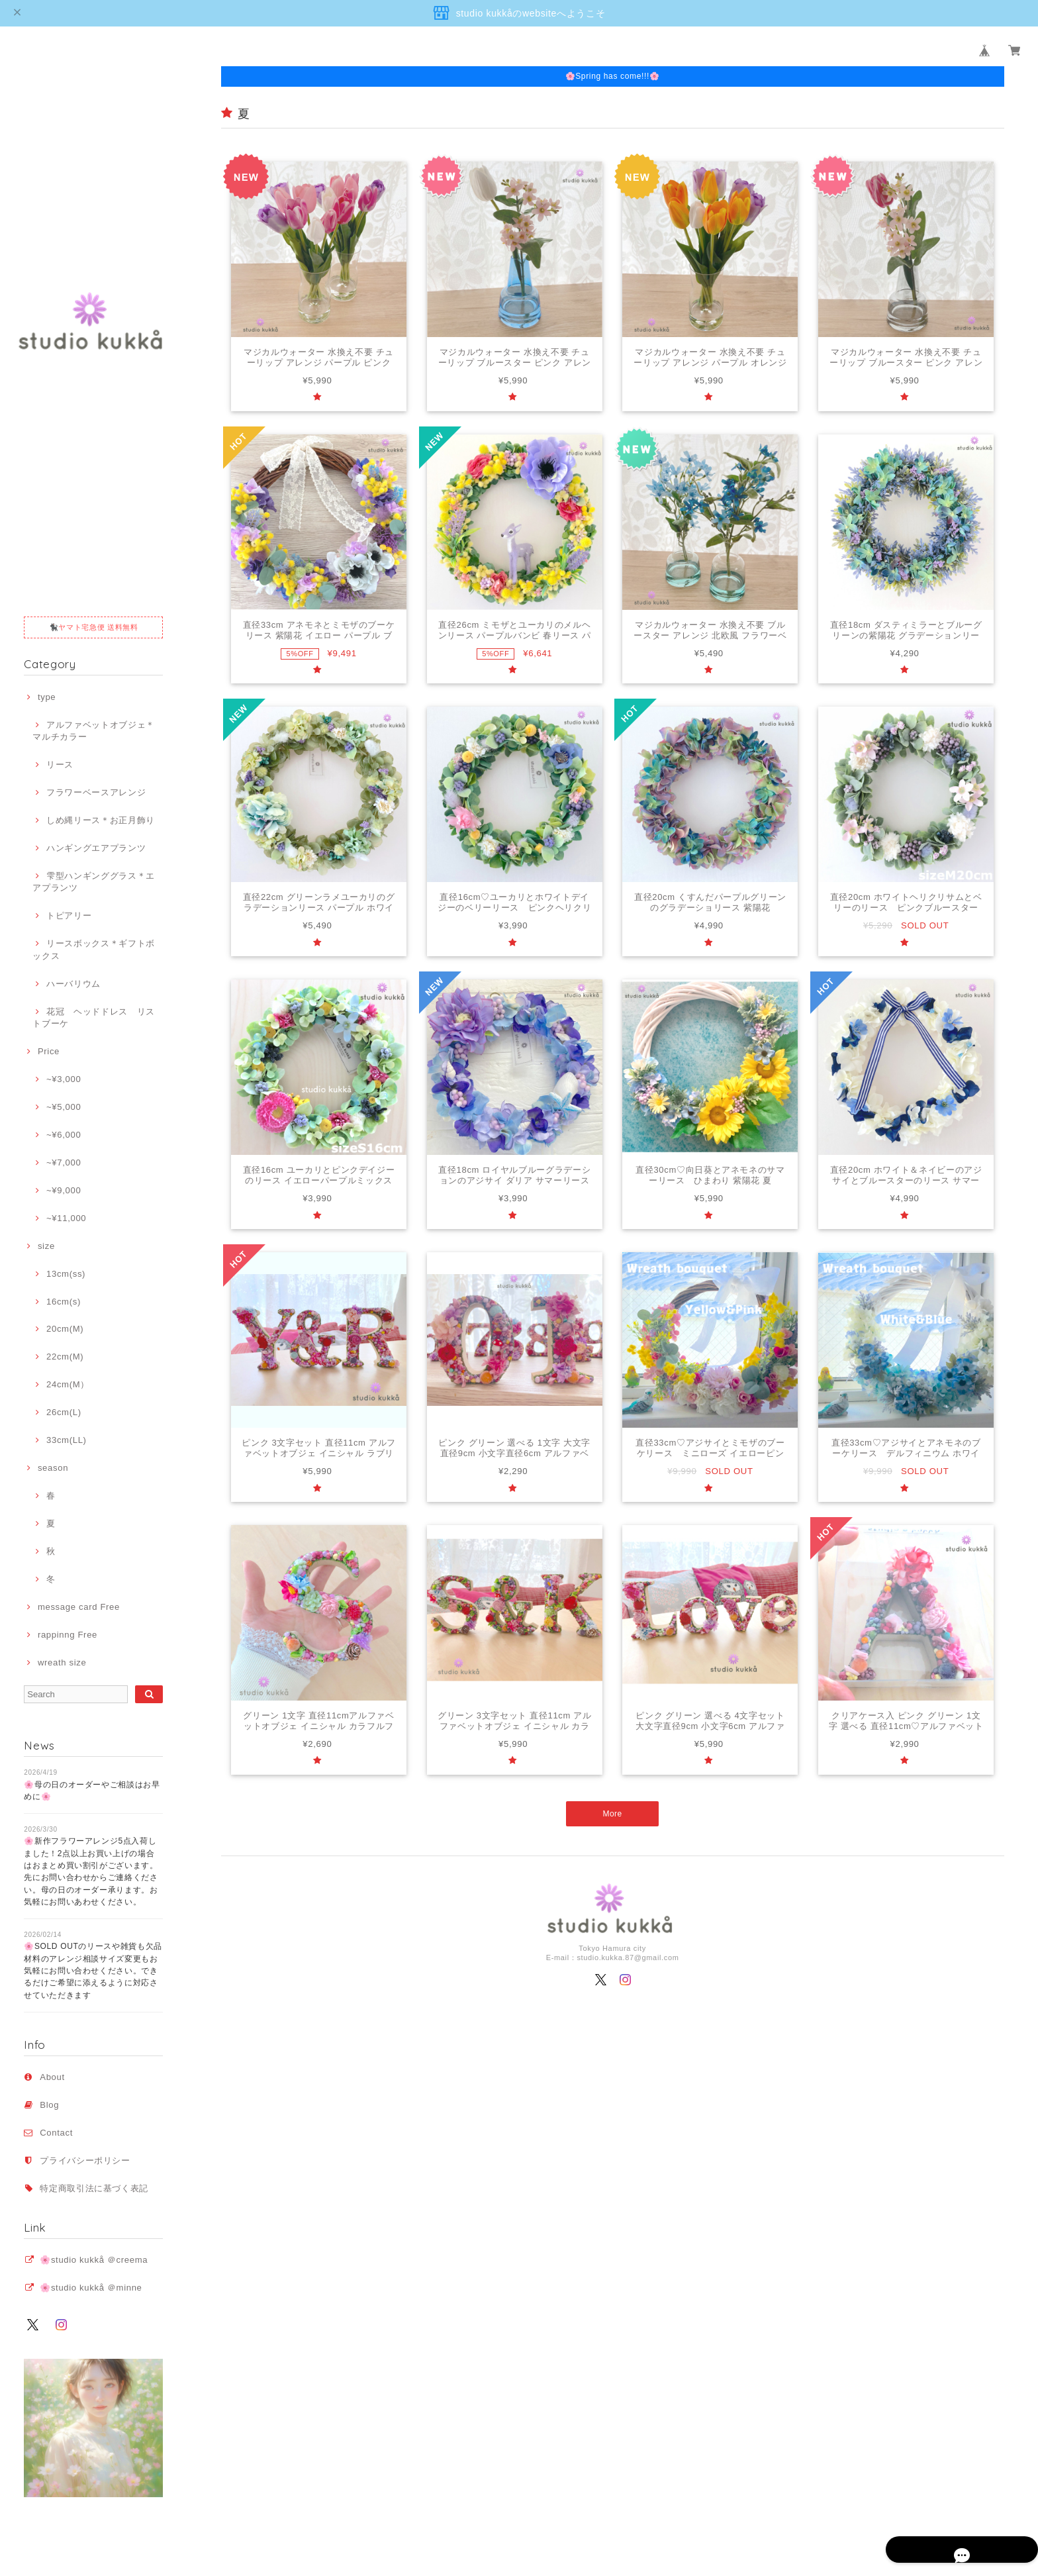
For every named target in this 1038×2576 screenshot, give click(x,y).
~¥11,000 (66, 1218)
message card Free (79, 1607)
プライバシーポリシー (85, 2160)
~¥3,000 (63, 1079)
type (47, 697)
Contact (56, 2133)
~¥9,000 (63, 1190)
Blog (49, 2105)
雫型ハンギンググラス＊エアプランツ (93, 882)
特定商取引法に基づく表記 (94, 2188)
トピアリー (68, 915)
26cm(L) (63, 1412)
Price (49, 1051)
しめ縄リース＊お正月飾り (100, 820)
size (46, 1246)
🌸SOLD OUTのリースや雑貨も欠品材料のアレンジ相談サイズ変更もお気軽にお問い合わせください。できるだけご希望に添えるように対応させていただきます (93, 1970)
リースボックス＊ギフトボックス (93, 949)
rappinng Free (67, 1635)
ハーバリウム (73, 984)
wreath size (62, 1662)
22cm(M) (64, 1357)
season (53, 1468)
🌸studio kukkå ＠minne (91, 2288)
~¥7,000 (63, 1162)
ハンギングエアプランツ (96, 848)
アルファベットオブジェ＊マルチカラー (93, 731)
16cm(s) (63, 1302)
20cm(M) (64, 1329)
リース (59, 764)
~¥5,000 (63, 1107)
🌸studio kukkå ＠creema (94, 2260)
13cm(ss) (65, 1274)
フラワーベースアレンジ (96, 792)
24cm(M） (67, 1384)
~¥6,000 (63, 1135)
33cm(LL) (66, 1440)
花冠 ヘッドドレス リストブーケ (93, 1017)
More (613, 1813)
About (52, 2077)
